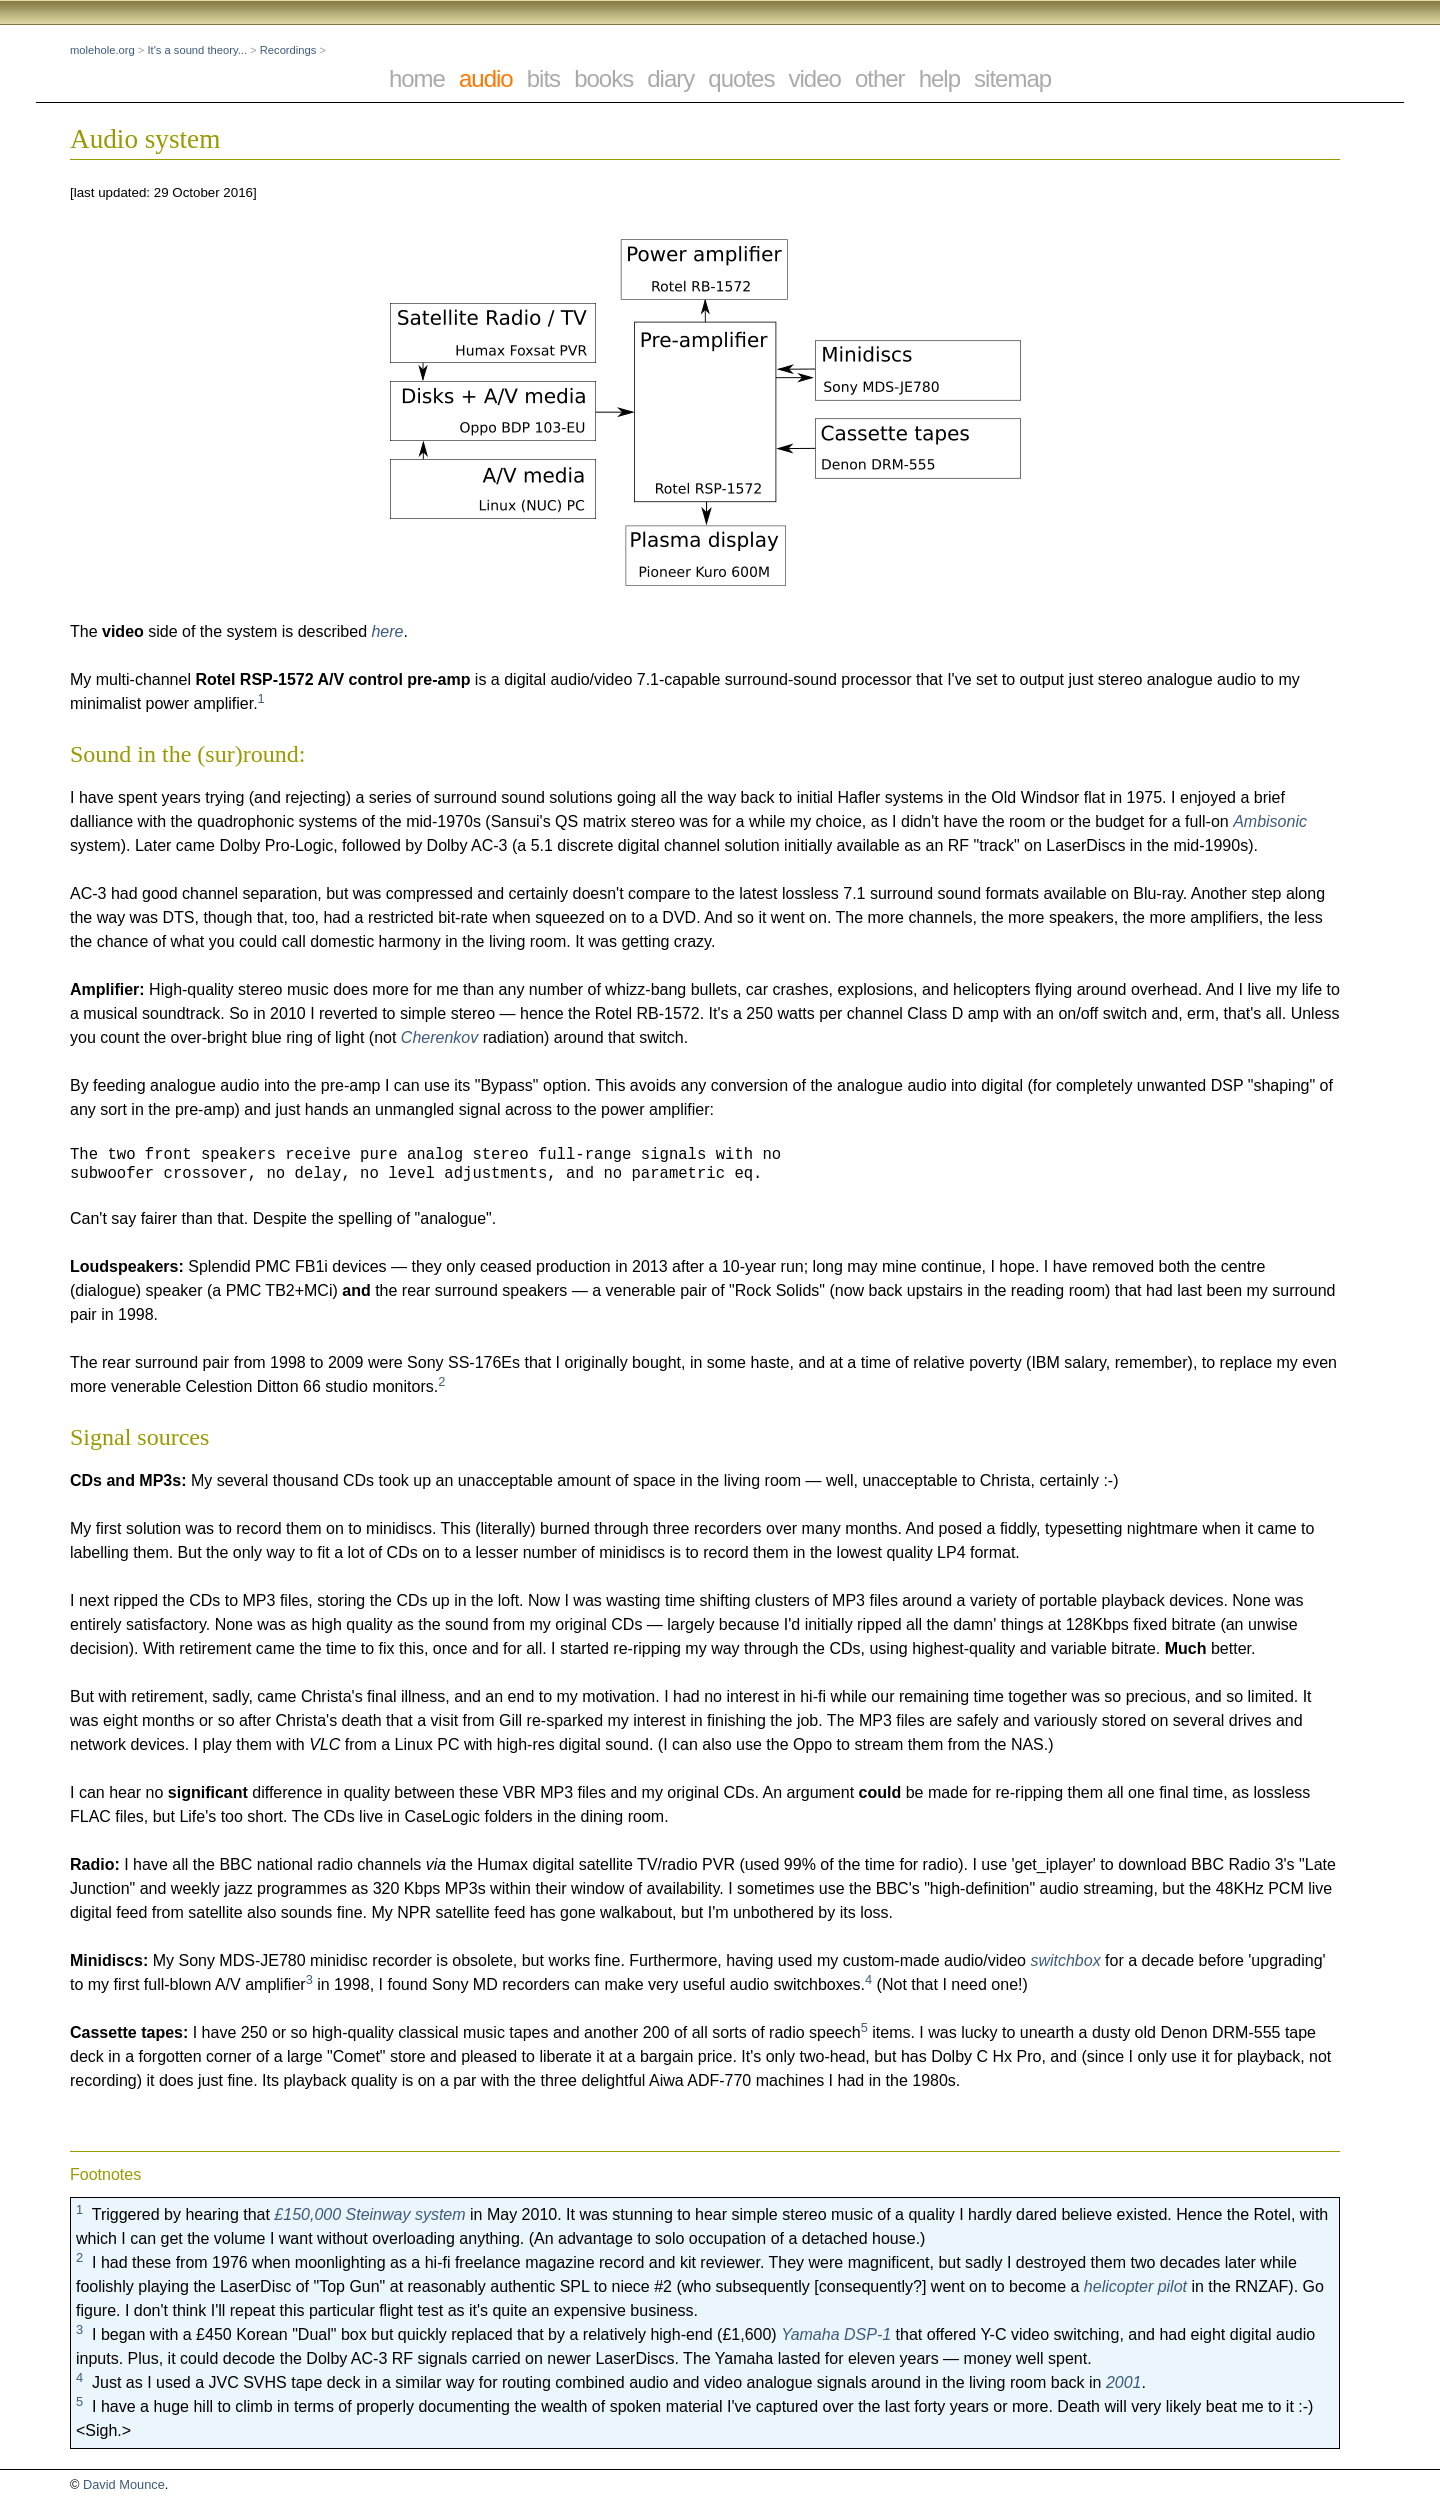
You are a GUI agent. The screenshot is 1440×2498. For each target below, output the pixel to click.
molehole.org (102, 50)
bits (543, 78)
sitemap (1012, 78)
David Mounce (124, 2484)
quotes (741, 78)
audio (486, 78)
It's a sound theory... (197, 50)
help (939, 78)
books (603, 78)
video (814, 78)
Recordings (288, 50)
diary (670, 78)
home (417, 78)
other (880, 78)
